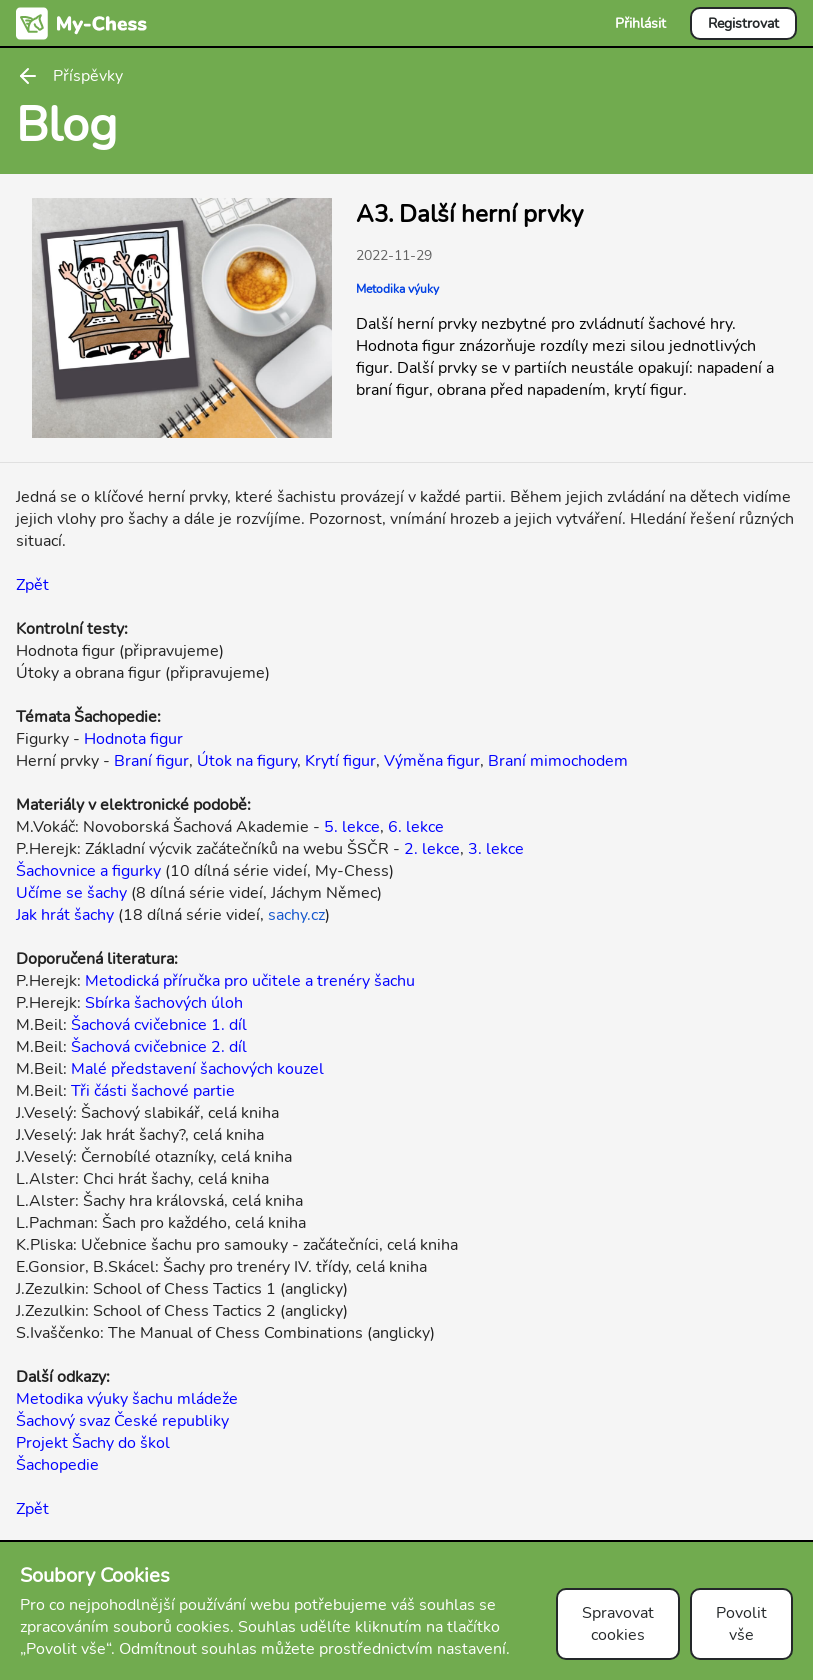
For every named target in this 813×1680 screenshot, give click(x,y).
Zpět (32, 585)
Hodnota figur (133, 739)
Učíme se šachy (71, 893)
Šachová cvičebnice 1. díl (159, 1025)
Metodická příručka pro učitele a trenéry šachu (250, 981)
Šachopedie (57, 1465)
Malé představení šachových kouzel (197, 1069)
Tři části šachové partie (153, 1091)
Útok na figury (247, 761)
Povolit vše (741, 1624)
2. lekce (432, 849)
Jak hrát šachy (65, 915)
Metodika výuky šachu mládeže (127, 1399)
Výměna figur (432, 761)
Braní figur (151, 761)
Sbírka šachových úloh (164, 1003)
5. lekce (352, 827)
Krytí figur (340, 761)
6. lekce (416, 827)
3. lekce (496, 849)
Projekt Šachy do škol (93, 1443)
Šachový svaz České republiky (122, 1421)
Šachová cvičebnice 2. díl (159, 1047)
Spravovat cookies (618, 1624)
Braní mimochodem (558, 761)
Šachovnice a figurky (88, 871)
